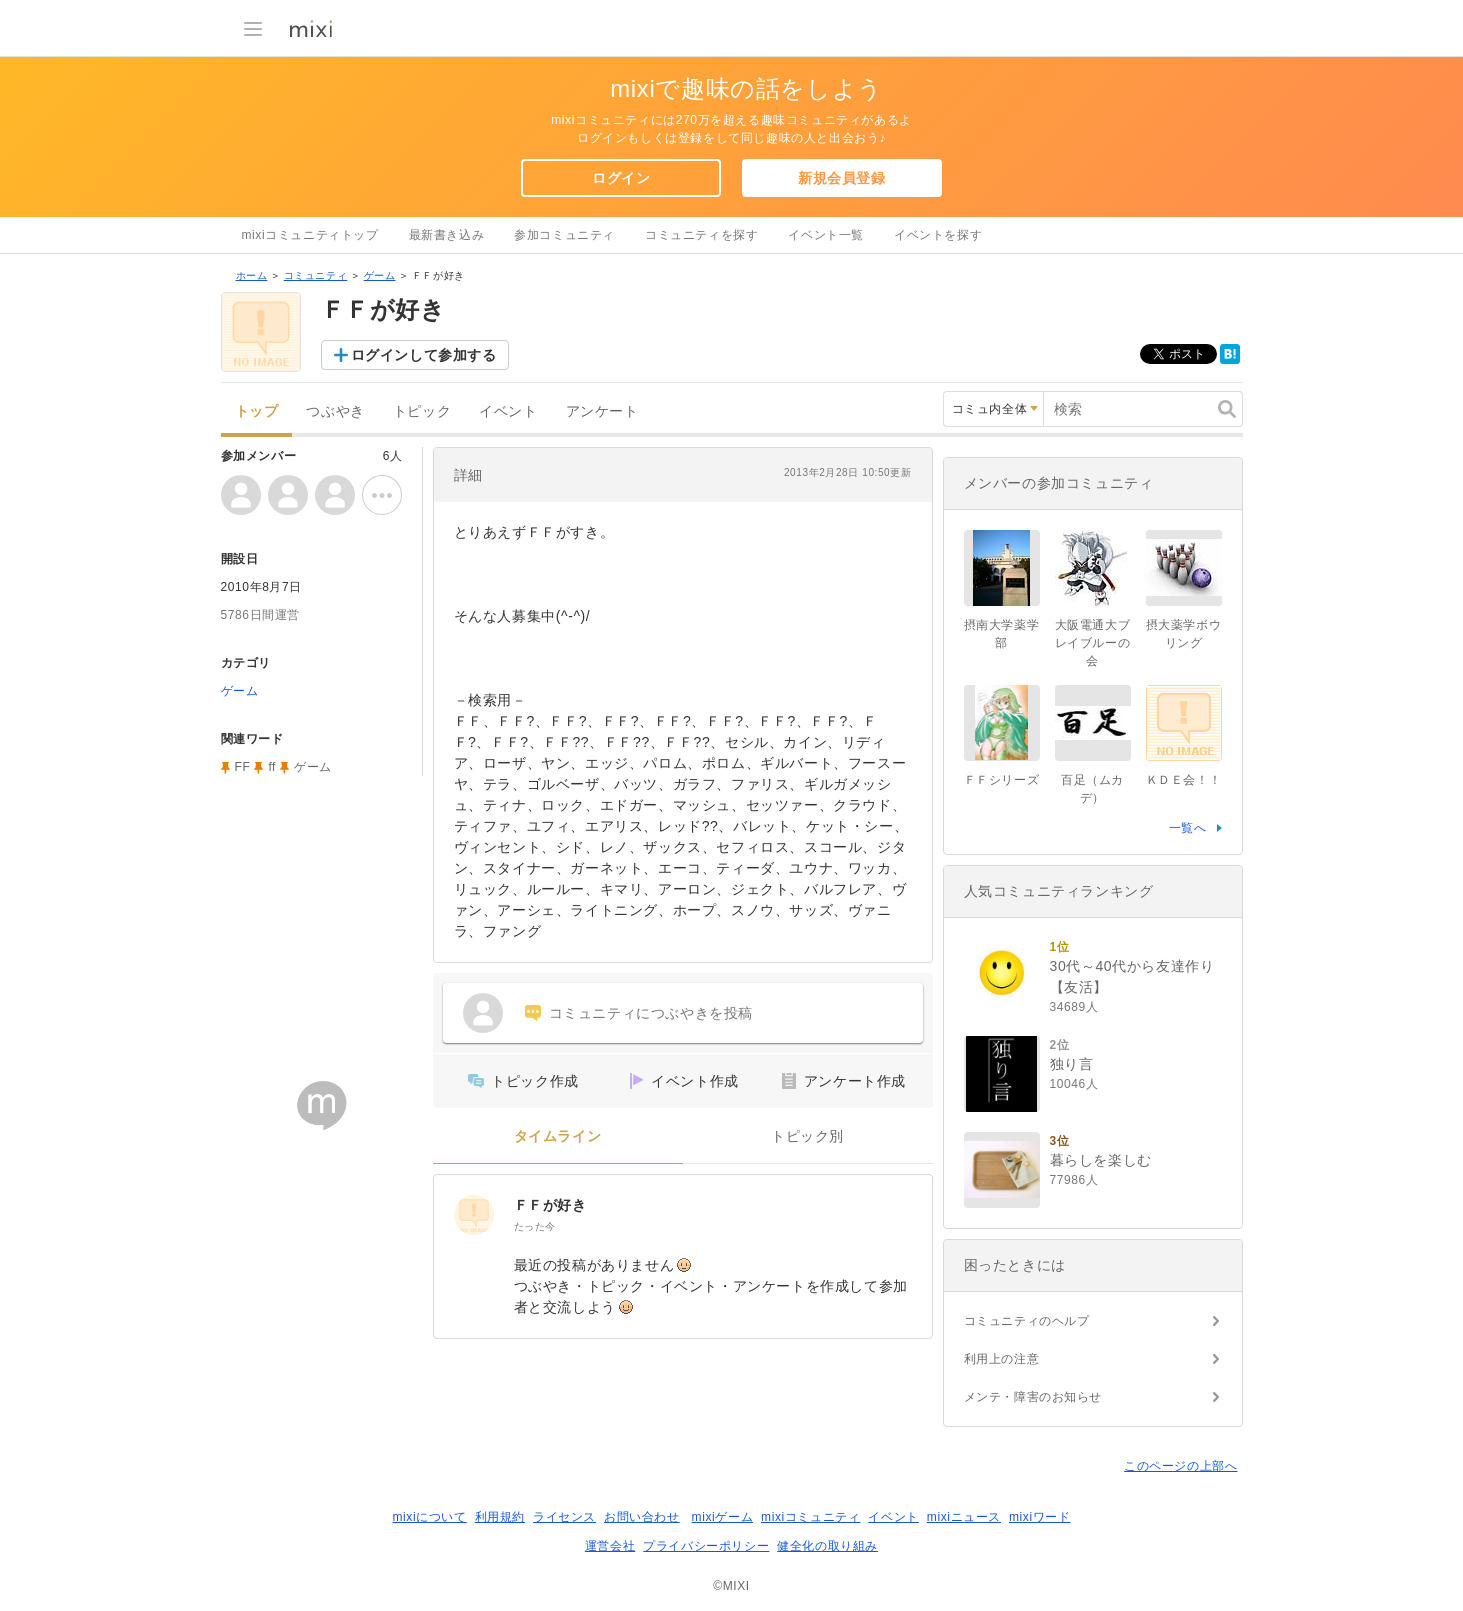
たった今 (535, 1226)
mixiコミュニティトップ (310, 235)
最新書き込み (447, 235)
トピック (422, 411)
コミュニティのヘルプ (1027, 1321)
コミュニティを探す (701, 235)
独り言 (1072, 1064)
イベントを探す (938, 235)
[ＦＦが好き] (474, 1215)
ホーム (252, 275)
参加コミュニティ (564, 235)
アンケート (602, 411)
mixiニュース (964, 1517)
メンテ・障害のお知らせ (1033, 1397)
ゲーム (380, 275)
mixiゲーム (723, 1517)
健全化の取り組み (827, 1546)
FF (243, 767)
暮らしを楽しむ (1101, 1160)
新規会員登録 (842, 178)
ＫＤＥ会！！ (1184, 780)
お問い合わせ (642, 1517)
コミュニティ (316, 275)
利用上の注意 (1002, 1359)
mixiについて (429, 1517)
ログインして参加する (424, 355)
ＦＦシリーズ (1002, 780)
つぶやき (335, 411)
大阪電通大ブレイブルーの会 (1093, 643)
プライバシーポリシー (706, 1546)
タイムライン (558, 1136)
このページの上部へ (1180, 1466)
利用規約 (500, 1517)
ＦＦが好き (550, 1205)
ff (272, 767)
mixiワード (1040, 1517)
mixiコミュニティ (810, 1517)
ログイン (621, 178)
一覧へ (1188, 828)
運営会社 (610, 1546)
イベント (508, 411)
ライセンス (564, 1517)
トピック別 (807, 1136)
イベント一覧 (826, 235)
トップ (257, 411)
